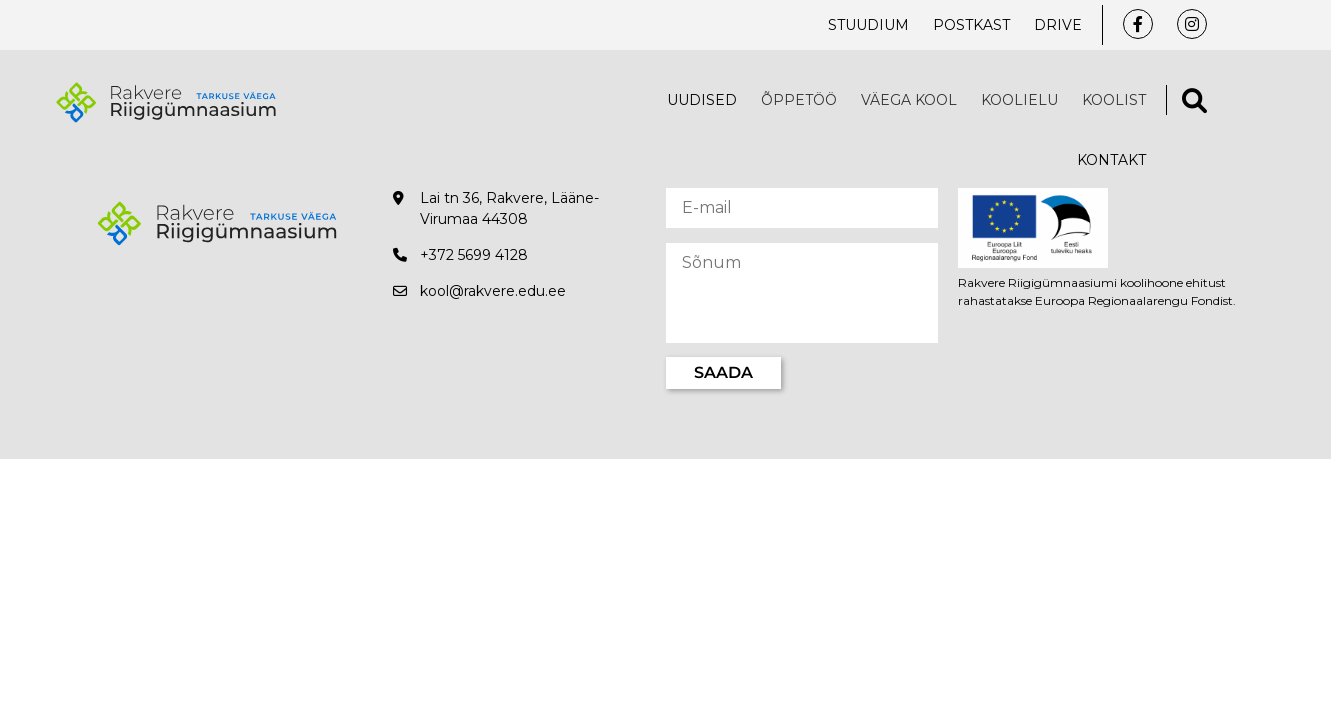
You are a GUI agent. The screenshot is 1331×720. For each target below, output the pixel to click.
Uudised (702, 100)
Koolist (1114, 100)
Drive (1058, 25)
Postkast (971, 25)
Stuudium (868, 25)
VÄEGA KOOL (909, 100)
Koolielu (1019, 100)
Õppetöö (799, 100)
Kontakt (1111, 160)
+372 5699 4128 (474, 255)
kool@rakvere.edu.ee (493, 291)
